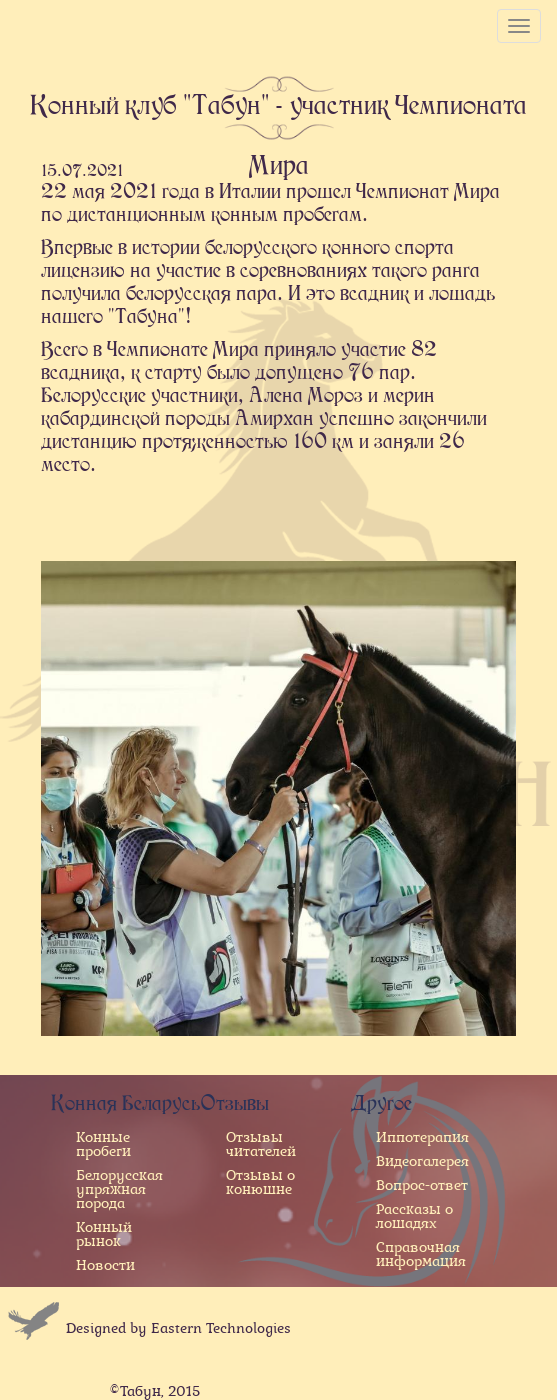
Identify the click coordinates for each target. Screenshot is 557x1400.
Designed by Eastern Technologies (178, 1328)
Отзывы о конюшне (260, 1182)
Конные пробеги (103, 1144)
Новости (105, 1265)
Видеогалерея (422, 1161)
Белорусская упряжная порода (119, 1189)
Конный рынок (104, 1234)
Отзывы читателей (261, 1144)
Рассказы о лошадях (414, 1216)
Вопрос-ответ (422, 1185)
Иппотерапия (422, 1137)
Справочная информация (421, 1254)
